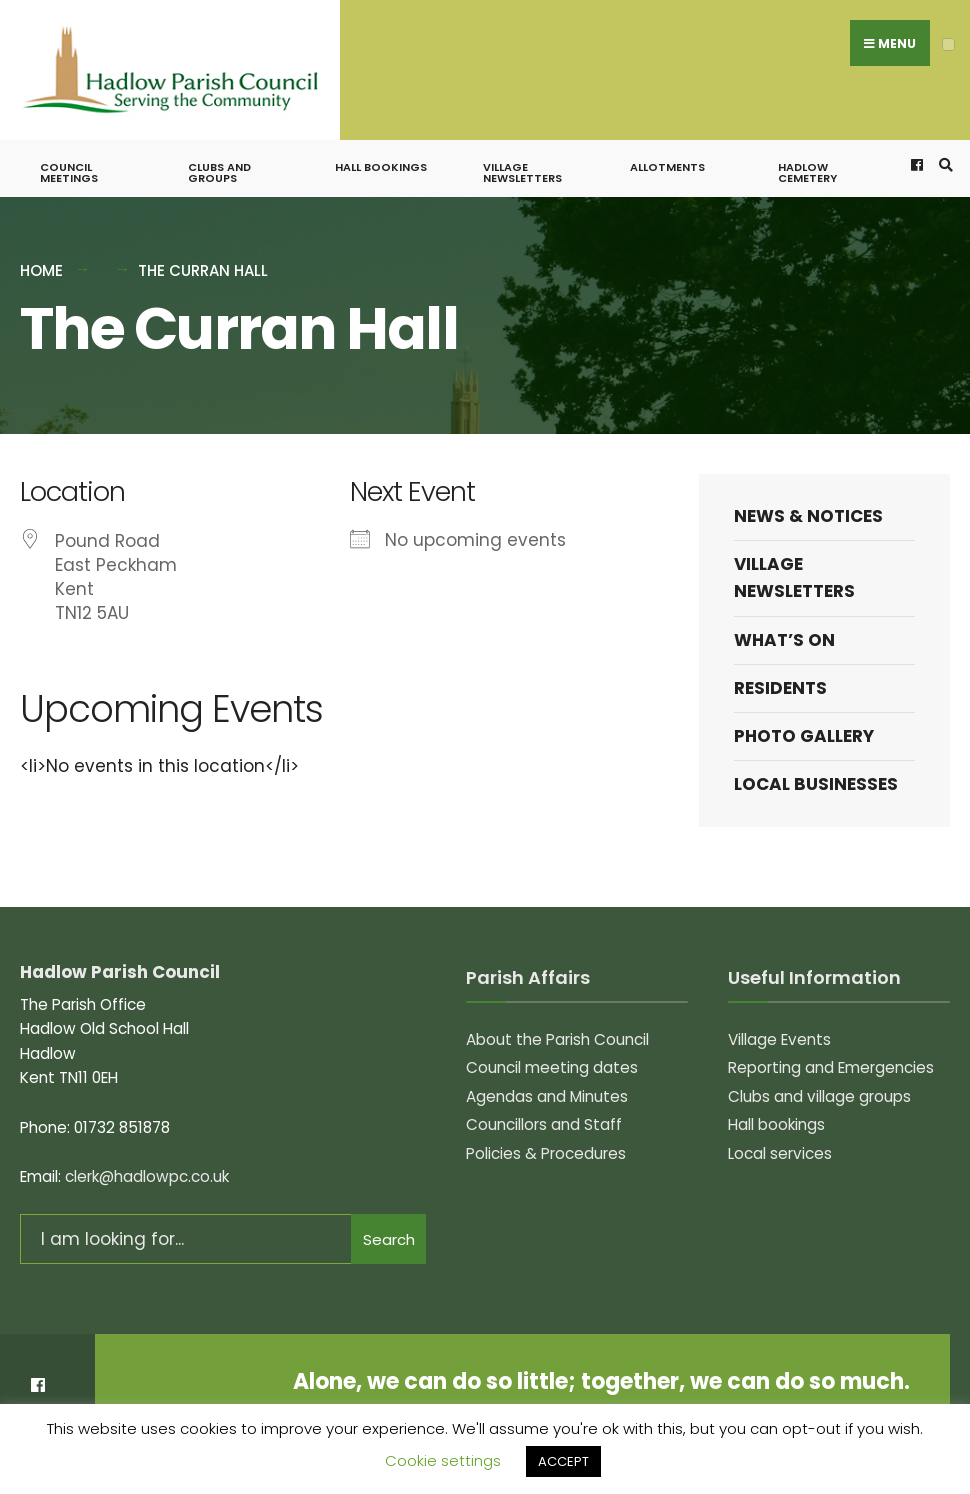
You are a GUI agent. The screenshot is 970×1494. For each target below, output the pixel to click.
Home (41, 244)
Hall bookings (381, 141)
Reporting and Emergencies (831, 1041)
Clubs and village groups (819, 1070)
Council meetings (69, 146)
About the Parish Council (557, 1013)
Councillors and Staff (544, 1098)
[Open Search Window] (943, 139)
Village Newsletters (522, 146)
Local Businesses (816, 758)
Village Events (779, 1013)
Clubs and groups (219, 146)
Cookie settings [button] (443, 1460)
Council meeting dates (552, 1041)
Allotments (667, 141)
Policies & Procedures (546, 1127)
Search (389, 1213)
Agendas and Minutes (547, 1070)
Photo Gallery (804, 710)
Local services (780, 1127)
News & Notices (808, 490)
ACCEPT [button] (563, 1461)
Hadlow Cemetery (807, 146)
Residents (780, 662)
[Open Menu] (948, 44)
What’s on (784, 614)
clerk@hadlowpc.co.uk (147, 1150)
